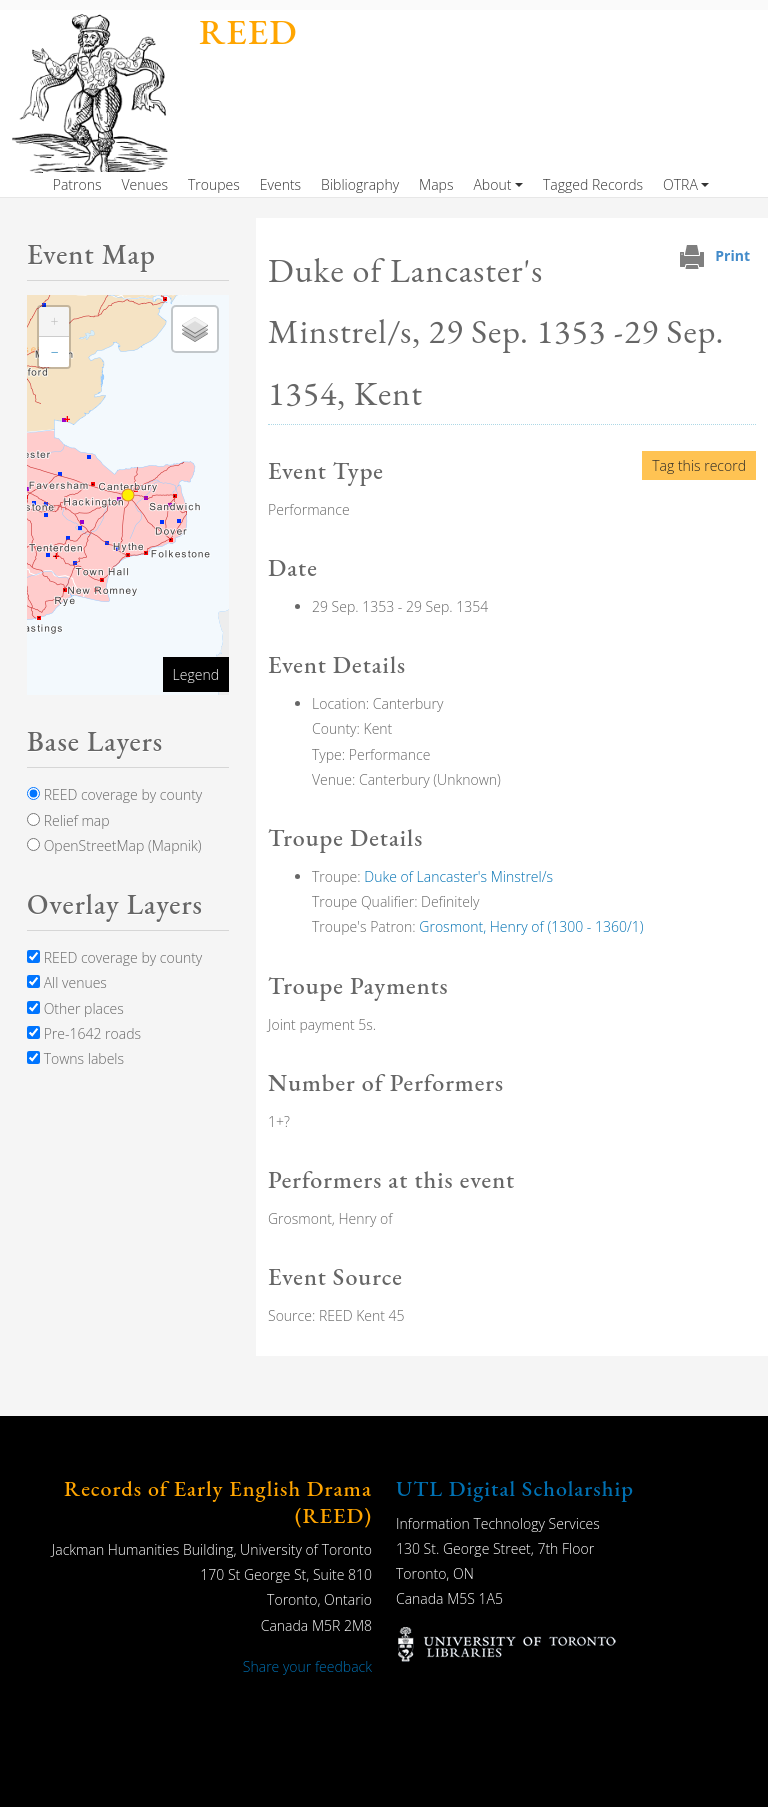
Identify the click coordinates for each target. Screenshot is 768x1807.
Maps (436, 184)
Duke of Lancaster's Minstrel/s (458, 876)
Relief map (68, 820)
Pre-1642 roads (84, 1033)
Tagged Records (593, 184)
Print (732, 255)
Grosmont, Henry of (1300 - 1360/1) (531, 926)
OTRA (680, 184)
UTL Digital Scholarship (515, 1488)
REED (248, 31)
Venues (144, 184)
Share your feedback (307, 1666)
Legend (196, 674)
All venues (67, 982)
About (492, 184)
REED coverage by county (114, 794)
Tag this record (699, 465)
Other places (75, 1008)
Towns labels (75, 1058)
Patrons (77, 184)
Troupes (214, 184)
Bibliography (360, 184)
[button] (54, 322)
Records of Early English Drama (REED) (218, 1501)
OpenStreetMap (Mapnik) (114, 845)
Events (280, 184)
